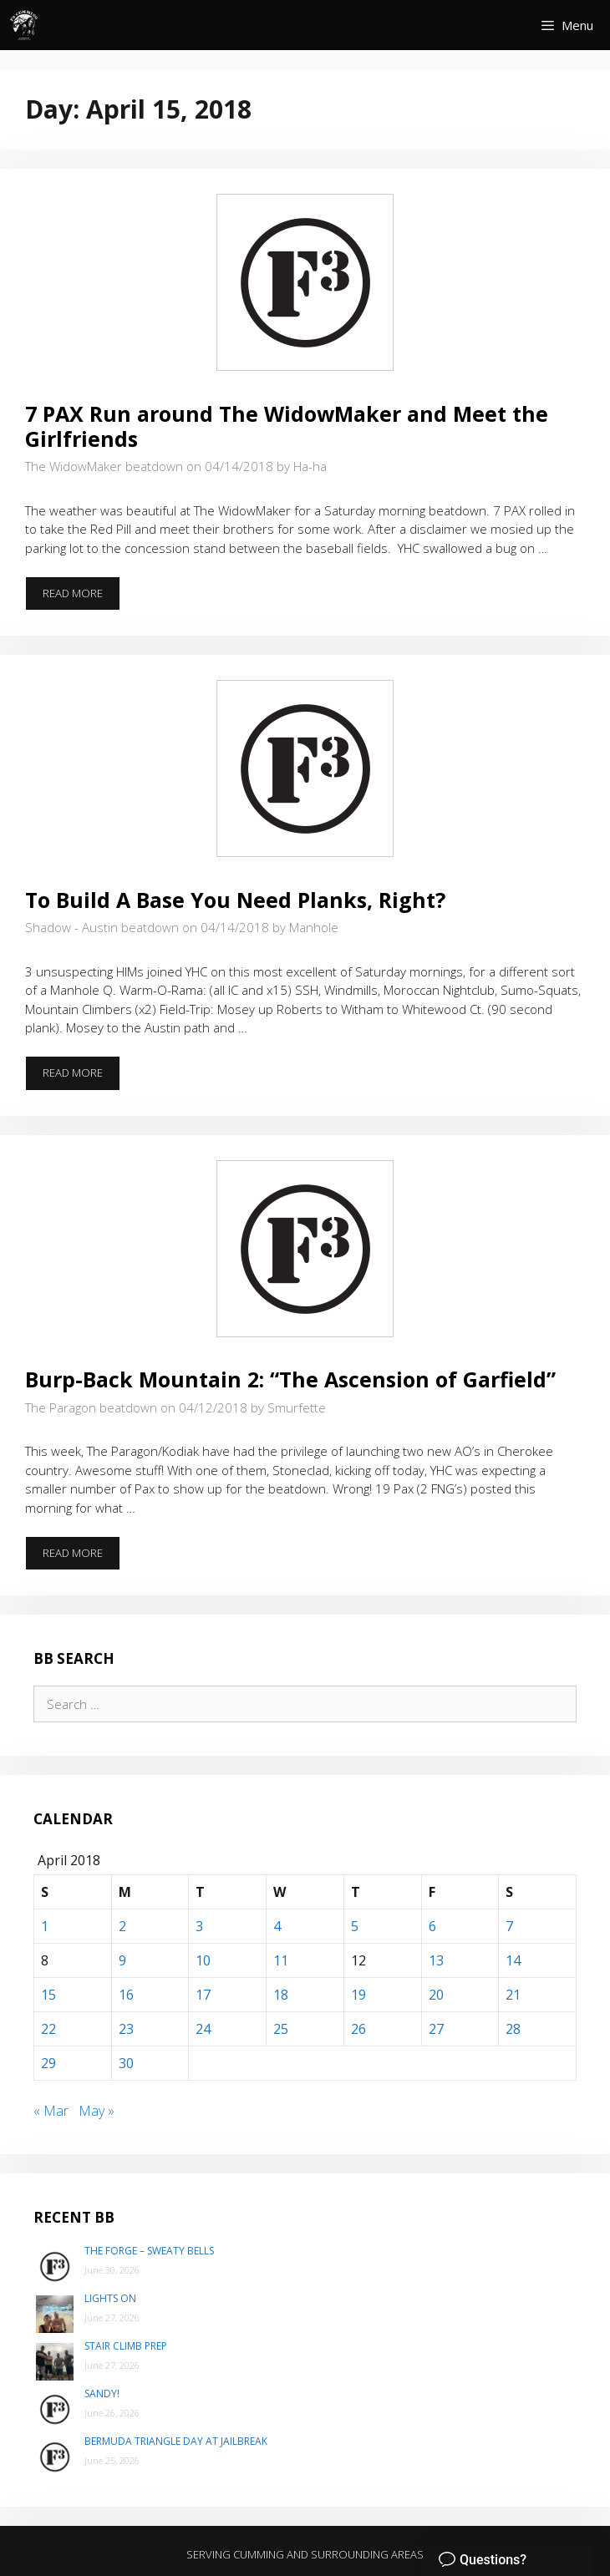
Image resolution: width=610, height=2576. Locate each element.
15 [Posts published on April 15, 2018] (48, 1994)
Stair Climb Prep (125, 2346)
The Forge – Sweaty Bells (149, 2251)
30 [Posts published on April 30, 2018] (126, 2063)
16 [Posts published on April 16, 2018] (126, 1994)
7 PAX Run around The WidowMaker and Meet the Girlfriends (286, 426)
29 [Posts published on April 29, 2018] (48, 2063)
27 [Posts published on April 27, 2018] (436, 2029)
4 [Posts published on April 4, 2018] (277, 1926)
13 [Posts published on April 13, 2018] (436, 1960)
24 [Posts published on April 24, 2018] (203, 2029)
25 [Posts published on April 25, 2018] (280, 2029)
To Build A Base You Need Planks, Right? (235, 899)
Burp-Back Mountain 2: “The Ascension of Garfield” (290, 1379)
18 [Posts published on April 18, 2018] (280, 1994)
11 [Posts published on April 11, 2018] (280, 1960)
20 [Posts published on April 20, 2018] (436, 1994)
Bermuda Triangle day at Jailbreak (175, 2441)
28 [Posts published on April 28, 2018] (513, 2029)
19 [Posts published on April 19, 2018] (358, 1994)
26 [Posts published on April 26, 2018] (358, 2029)
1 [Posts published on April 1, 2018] (44, 1926)
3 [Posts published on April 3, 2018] (199, 1926)
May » (96, 2111)
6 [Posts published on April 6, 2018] (432, 1926)
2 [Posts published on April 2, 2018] (122, 1926)
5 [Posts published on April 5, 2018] (354, 1926)
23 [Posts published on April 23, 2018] (126, 2029)
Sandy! (101, 2393)
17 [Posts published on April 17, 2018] (203, 1994)
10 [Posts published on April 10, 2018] (203, 1960)
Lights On (110, 2298)
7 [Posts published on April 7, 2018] (509, 1926)
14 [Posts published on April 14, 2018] (513, 1960)
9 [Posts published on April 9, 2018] (122, 1960)
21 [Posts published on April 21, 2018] (513, 1994)
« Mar (51, 2111)
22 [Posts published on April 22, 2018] (48, 2029)
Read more (81, 598)
